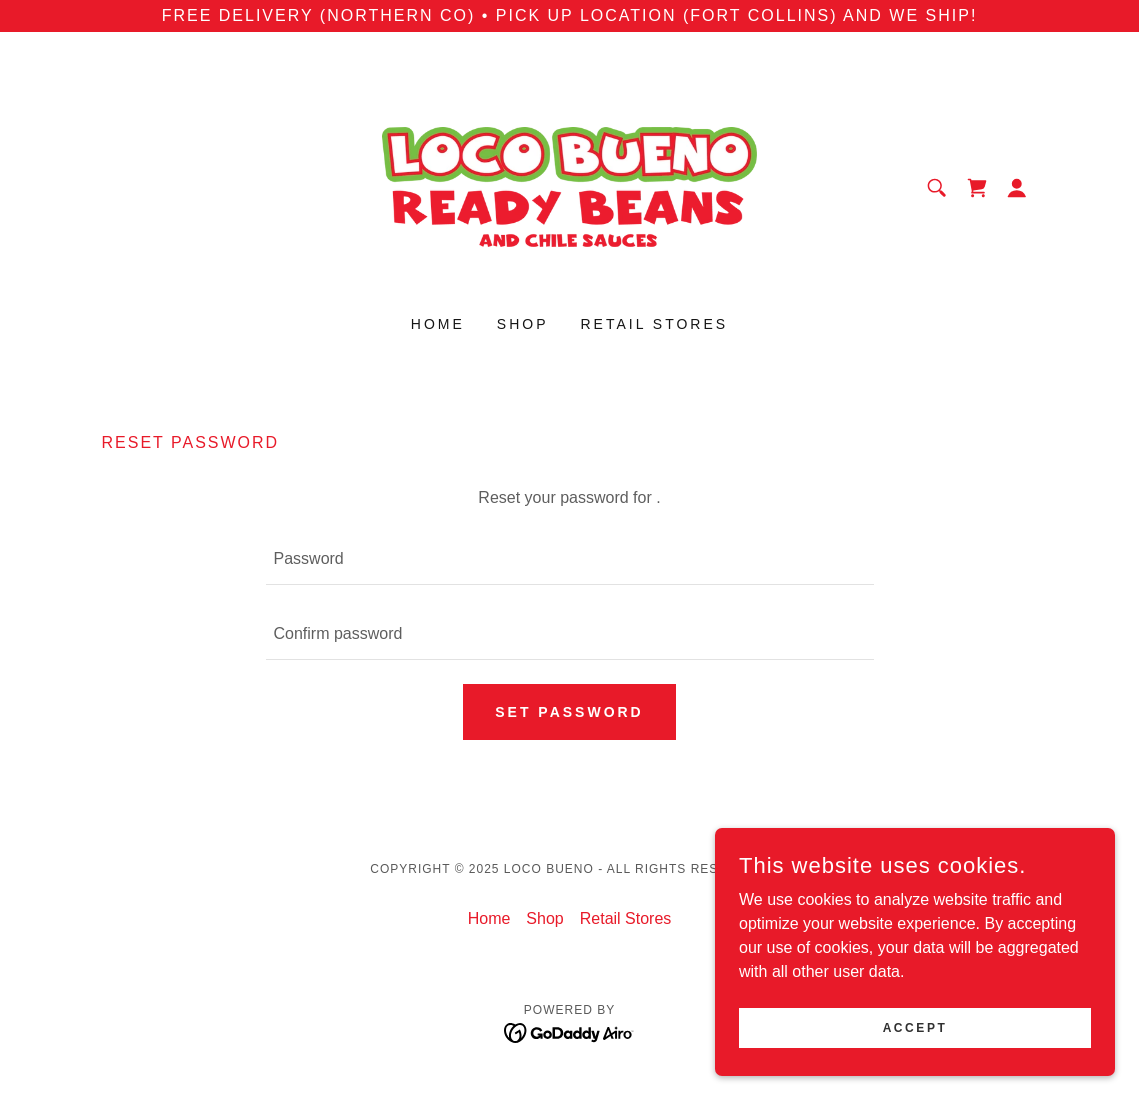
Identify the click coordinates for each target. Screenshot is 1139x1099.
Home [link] (438, 324)
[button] (1017, 188)
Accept (915, 1027)
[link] (569, 186)
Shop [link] (523, 324)
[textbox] (570, 559)
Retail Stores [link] (655, 324)
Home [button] (489, 918)
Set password (569, 712)
